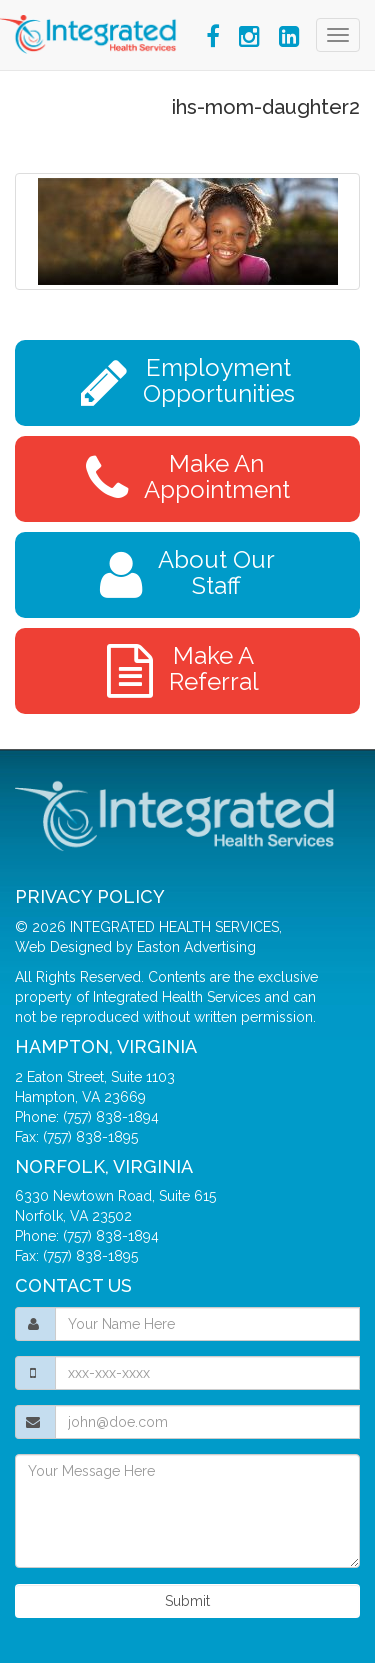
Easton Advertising (196, 947)
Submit (187, 1601)
